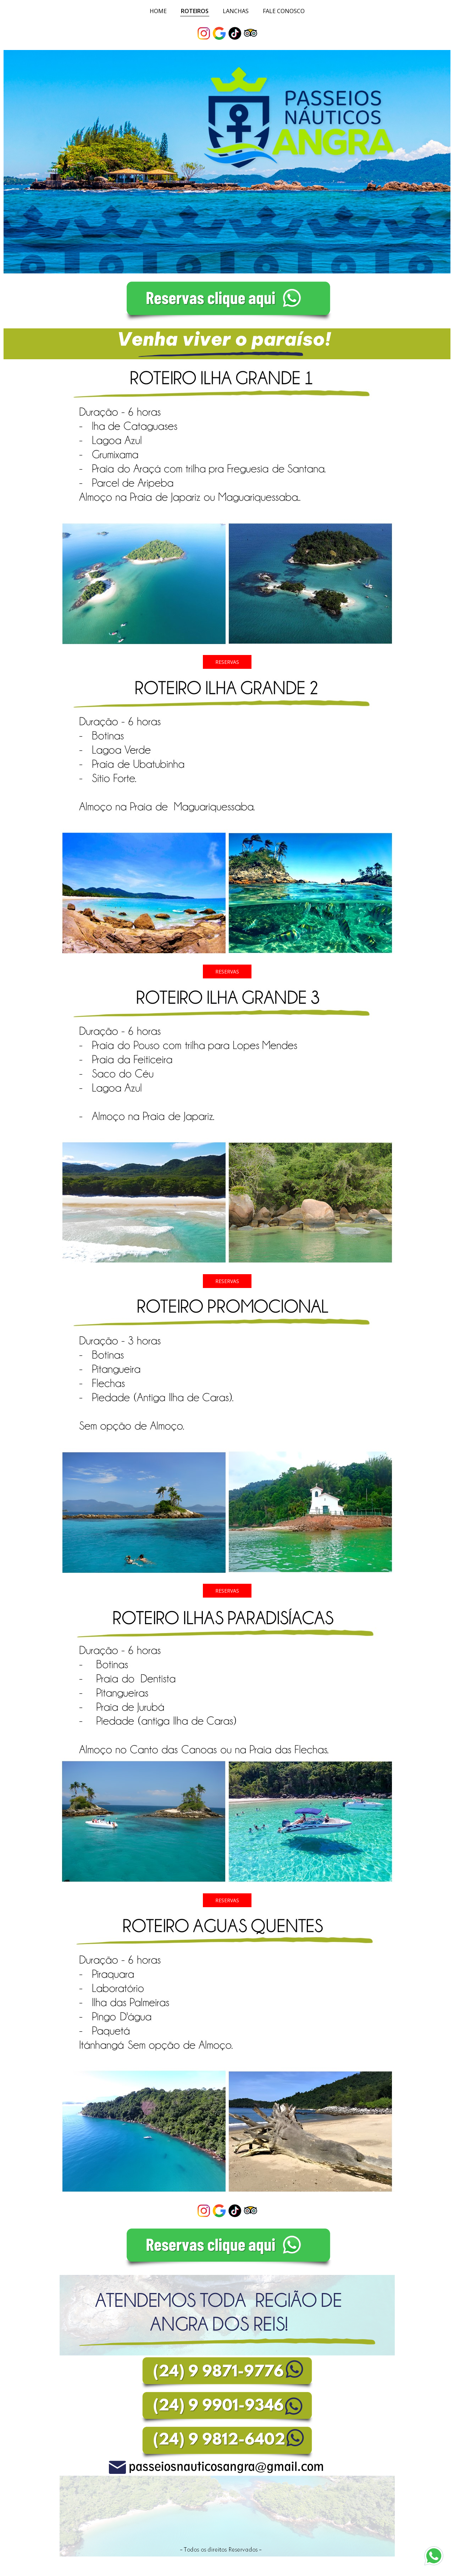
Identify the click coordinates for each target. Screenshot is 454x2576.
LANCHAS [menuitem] (236, 11)
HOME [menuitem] (158, 11)
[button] (227, 662)
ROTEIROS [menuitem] (195, 11)
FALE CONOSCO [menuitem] (284, 11)
